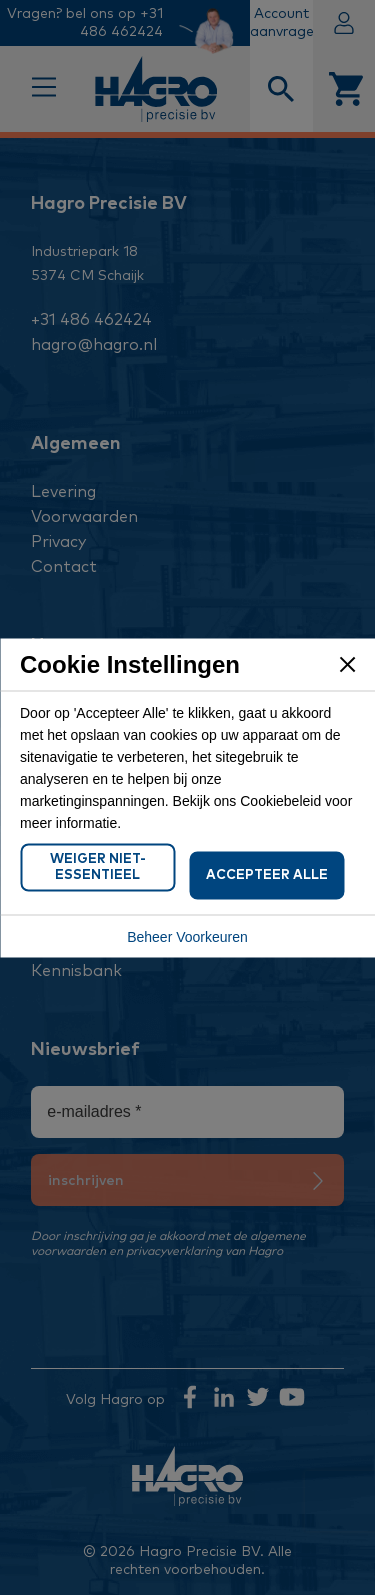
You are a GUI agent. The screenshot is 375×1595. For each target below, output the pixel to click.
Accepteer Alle (267, 874)
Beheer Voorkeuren (187, 936)
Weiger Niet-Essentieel (98, 866)
